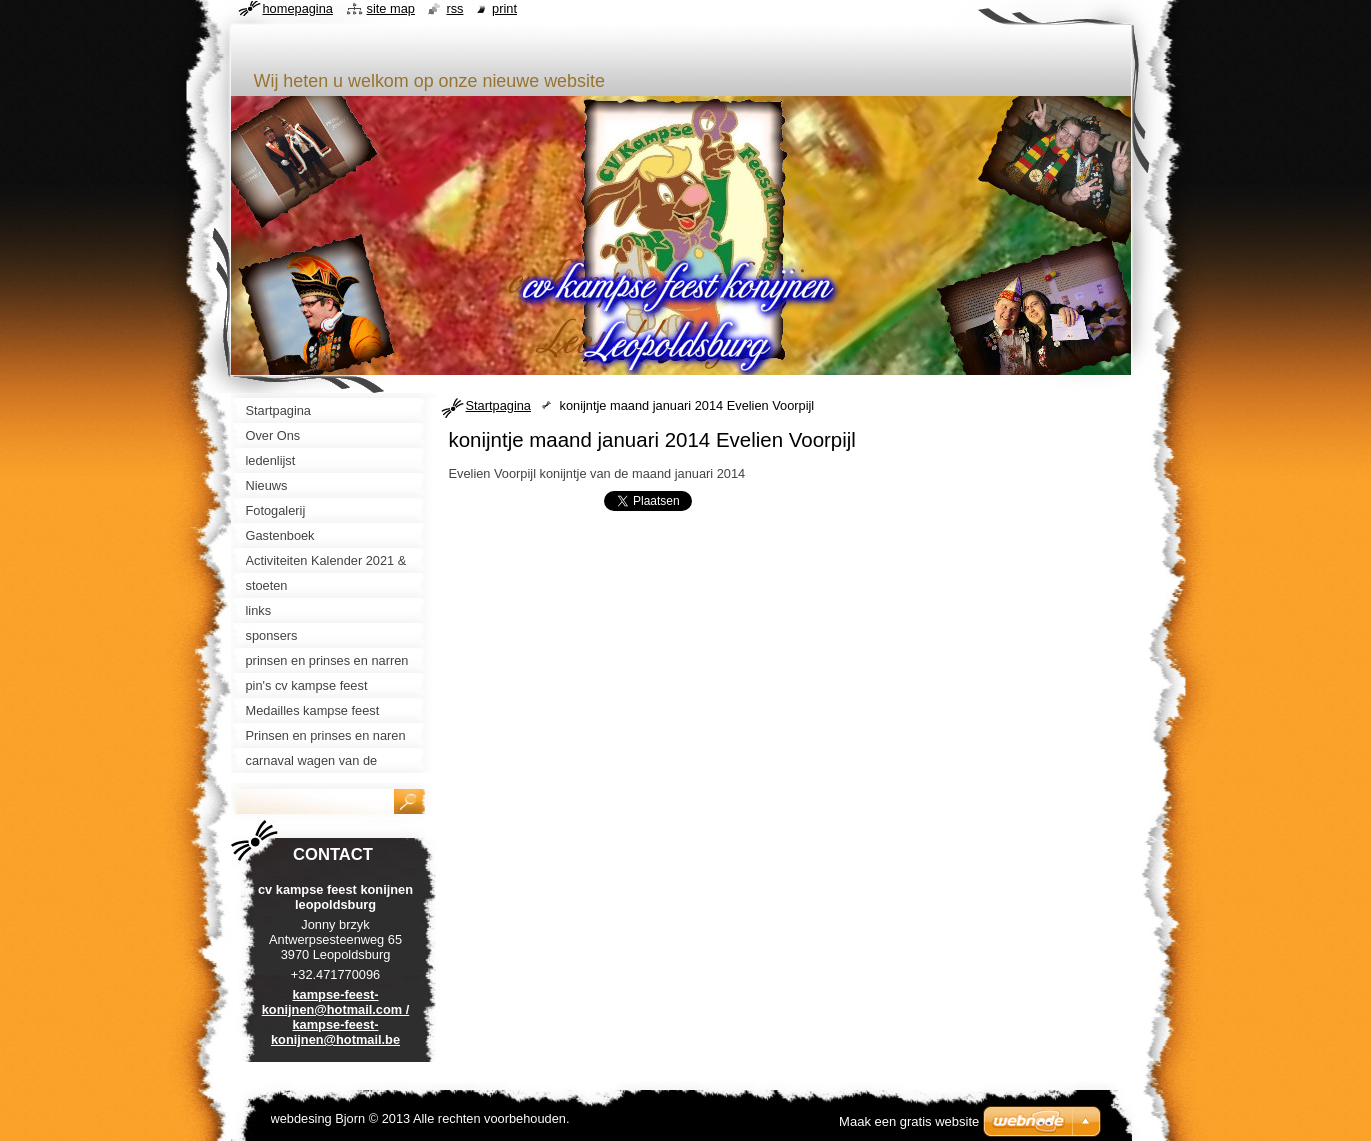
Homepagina (298, 8)
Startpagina (498, 405)
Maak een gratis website (909, 1121)
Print (504, 8)
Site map (391, 8)
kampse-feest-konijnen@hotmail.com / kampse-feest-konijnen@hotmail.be (336, 1017)
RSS (454, 8)
